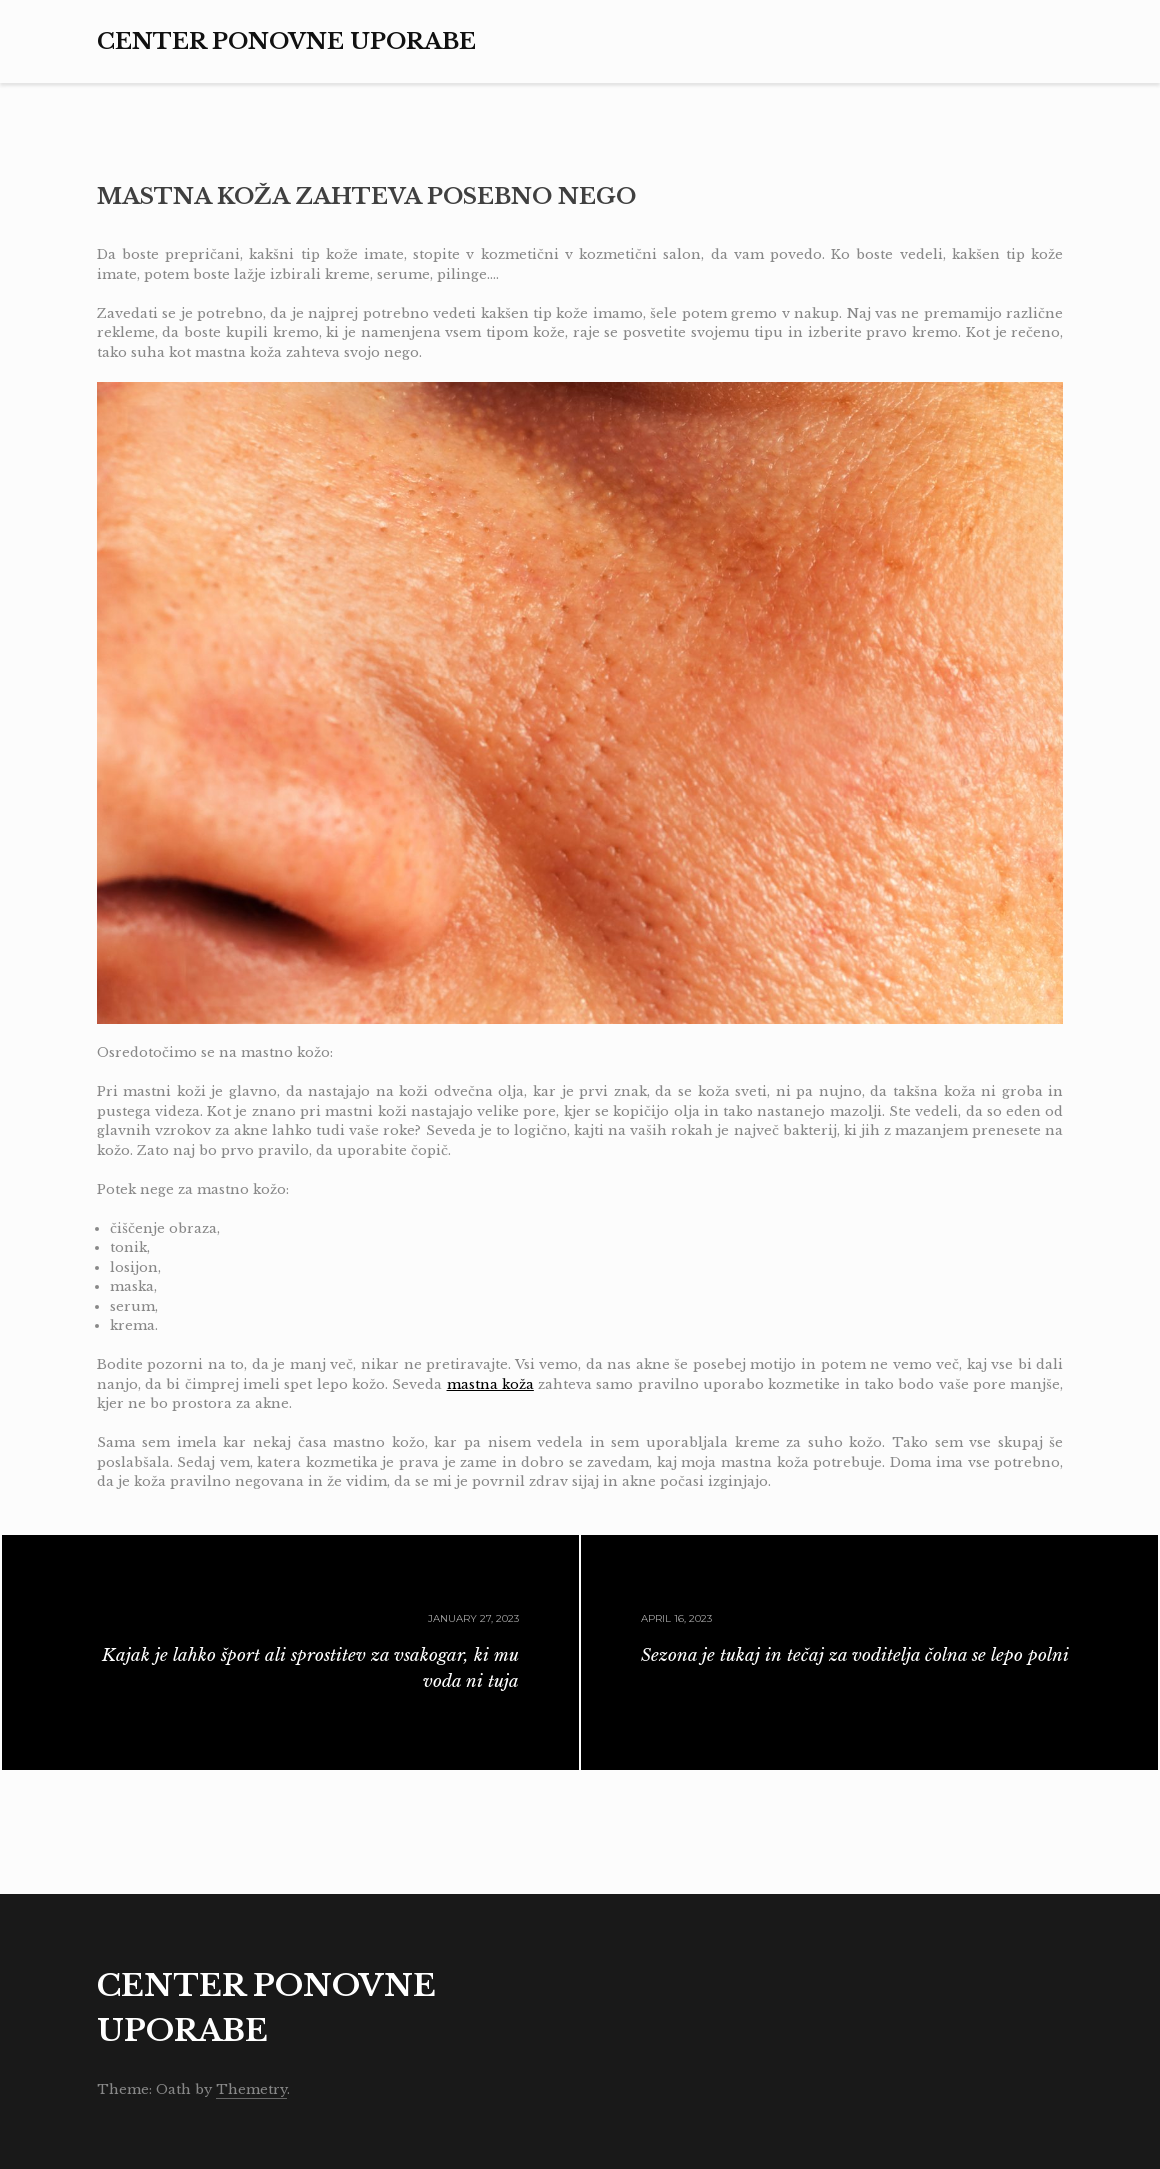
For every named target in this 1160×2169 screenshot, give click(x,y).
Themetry (251, 2089)
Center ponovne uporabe (286, 41)
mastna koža (490, 1384)
